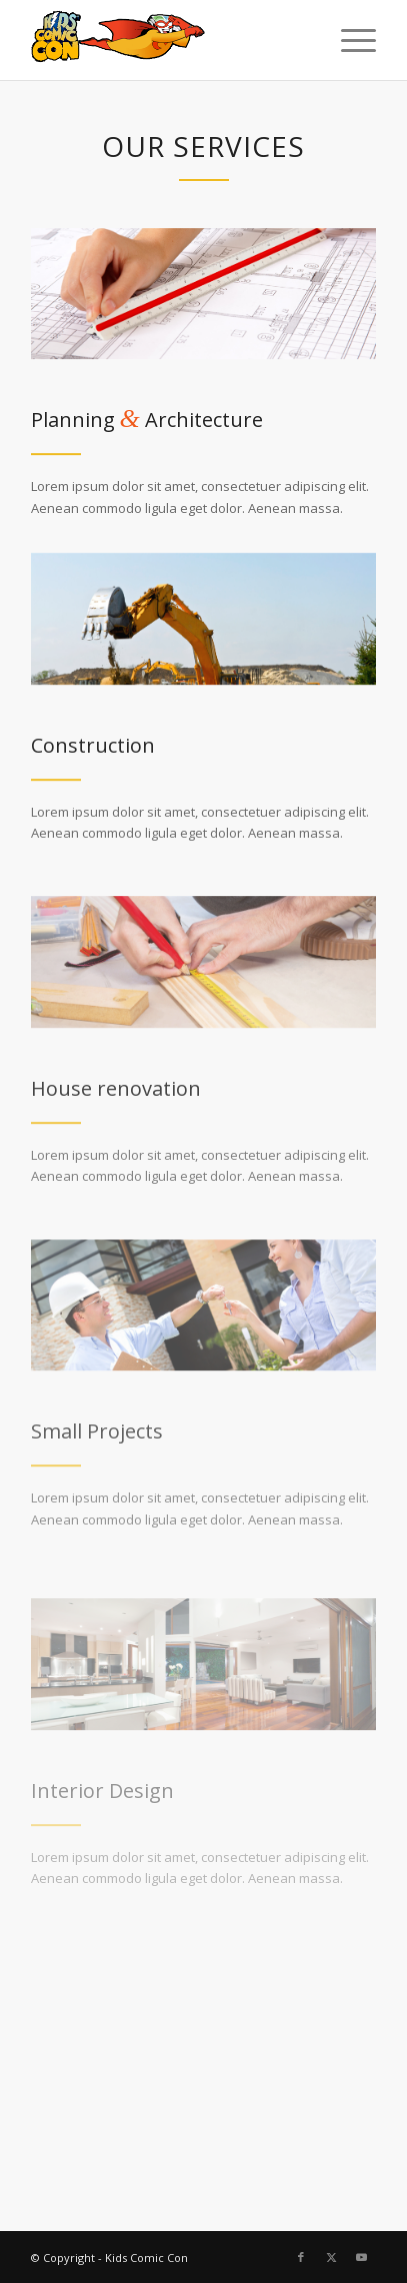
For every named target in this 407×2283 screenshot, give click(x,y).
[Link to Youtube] (361, 2257)
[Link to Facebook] (301, 2257)
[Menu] (348, 40)
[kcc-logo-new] (169, 40)
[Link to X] (331, 2257)
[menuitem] (348, 40)
